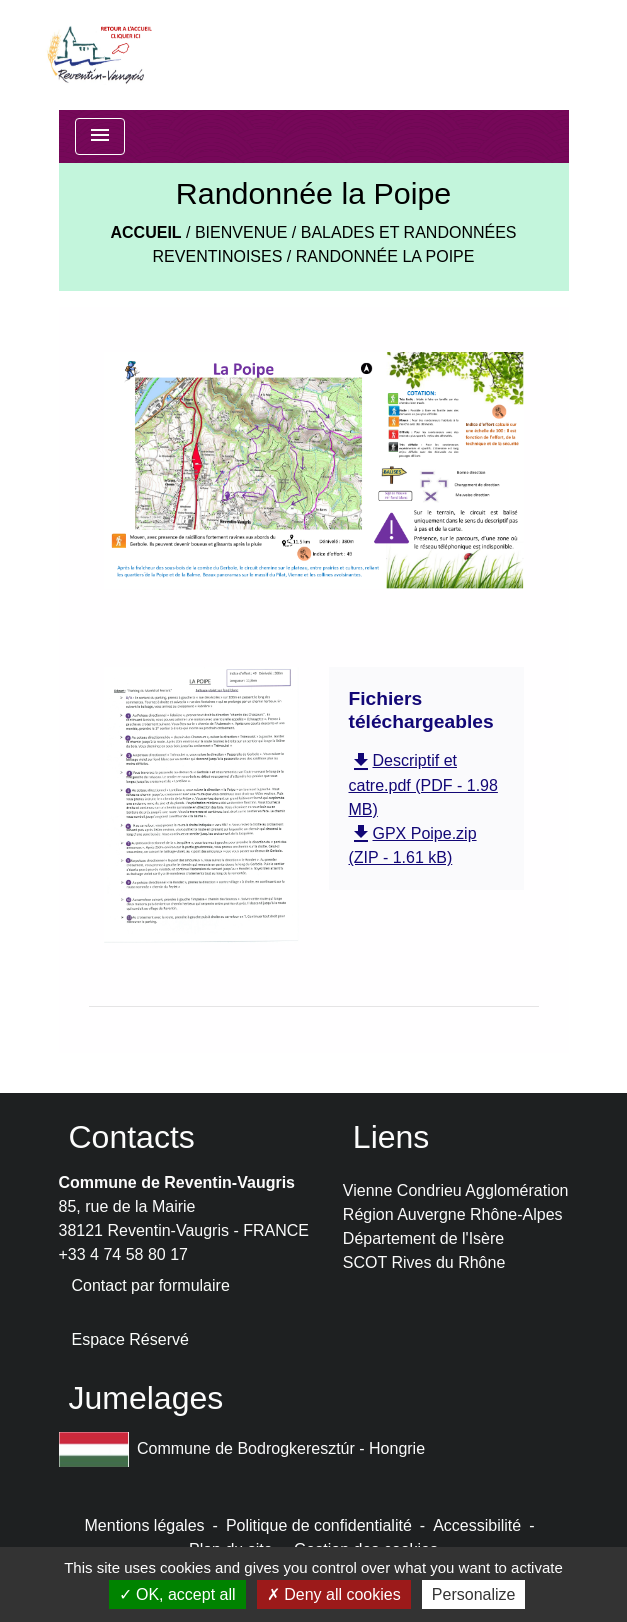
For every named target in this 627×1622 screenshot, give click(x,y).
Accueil (145, 232)
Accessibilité (477, 1525)
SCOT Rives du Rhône (424, 1262)
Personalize (474, 1594)
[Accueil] (98, 55)
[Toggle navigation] (100, 136)
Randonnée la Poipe (385, 256)
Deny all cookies (334, 1594)
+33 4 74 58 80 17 (123, 1254)
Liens (391, 1137)
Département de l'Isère (423, 1238)
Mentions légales (145, 1525)
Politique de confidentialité (319, 1525)
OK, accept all (177, 1594)
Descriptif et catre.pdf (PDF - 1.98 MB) (423, 785)
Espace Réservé (130, 1339)
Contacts (132, 1137)
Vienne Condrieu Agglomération (456, 1190)
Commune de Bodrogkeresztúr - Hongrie (242, 1449)
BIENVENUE (241, 232)
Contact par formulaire (151, 1285)
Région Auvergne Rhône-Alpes (453, 1214)
